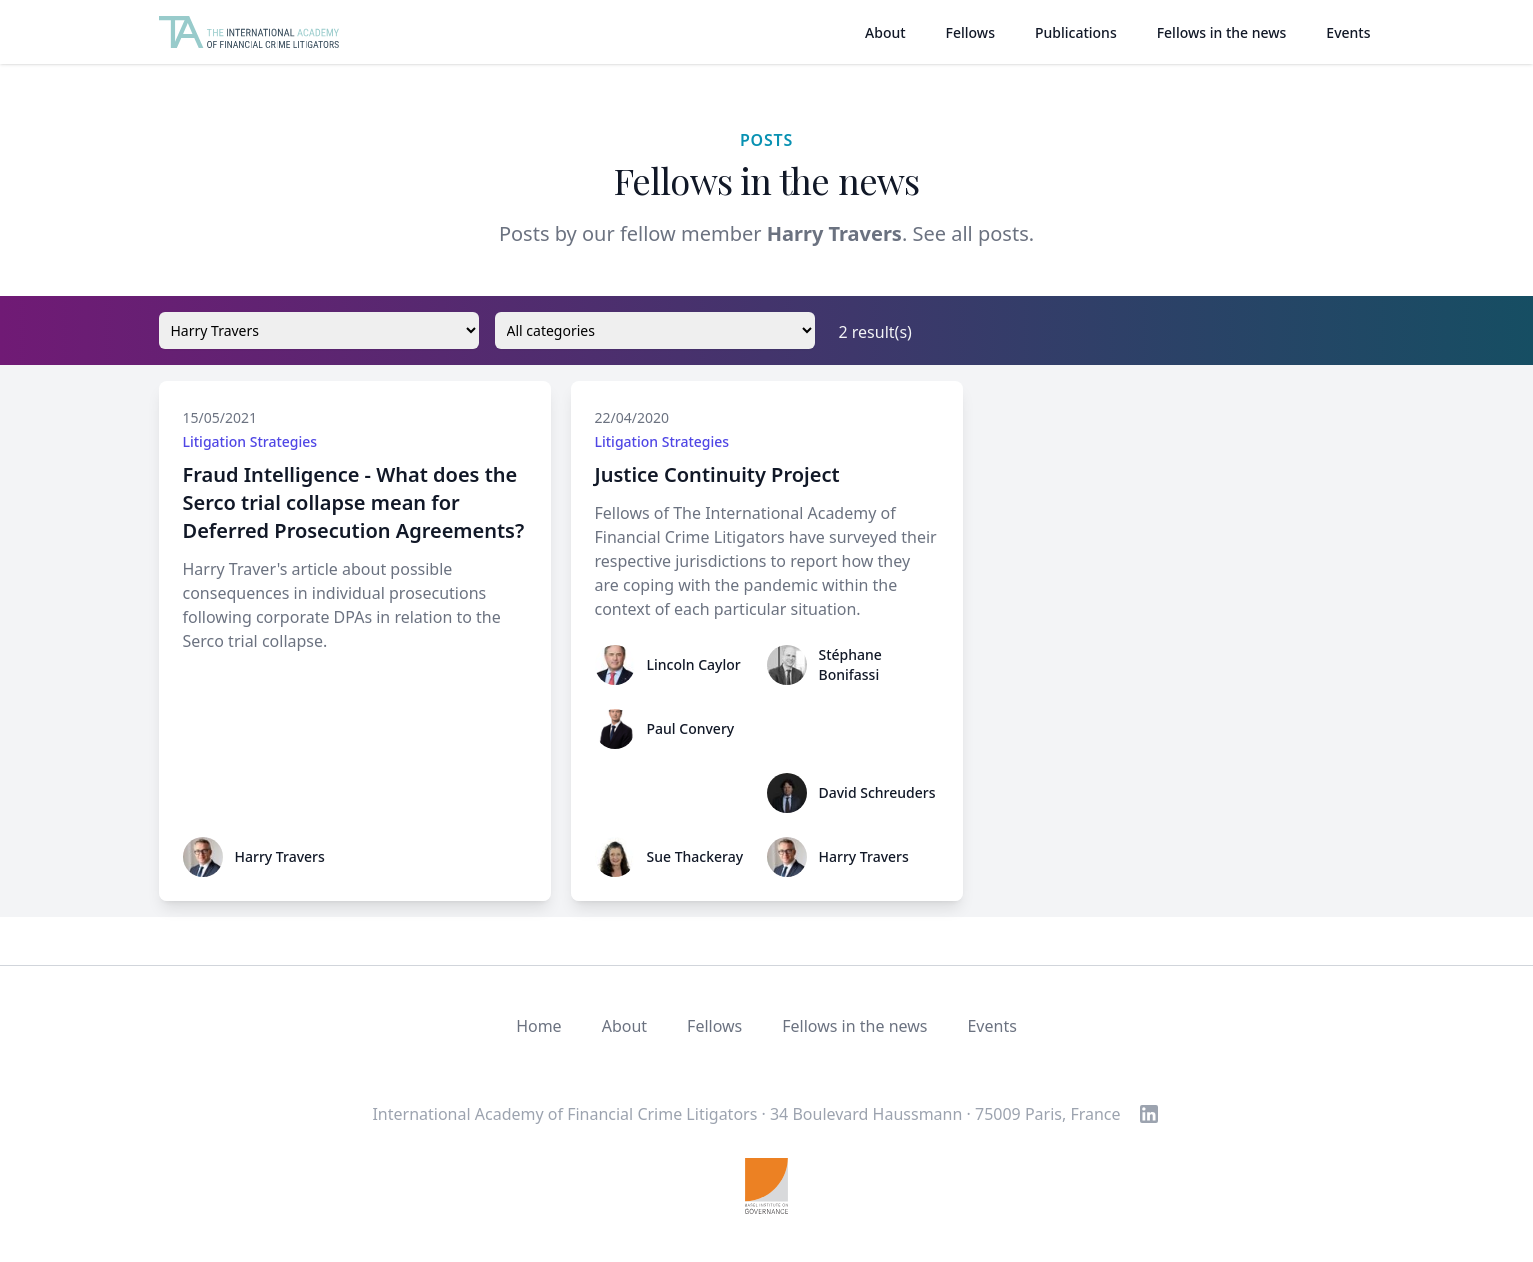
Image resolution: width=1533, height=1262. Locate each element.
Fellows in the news (1222, 32)
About (885, 32)
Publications (1076, 32)
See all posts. (973, 233)
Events (1348, 32)
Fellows (970, 32)
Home (539, 1026)
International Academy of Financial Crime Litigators (564, 1114)
